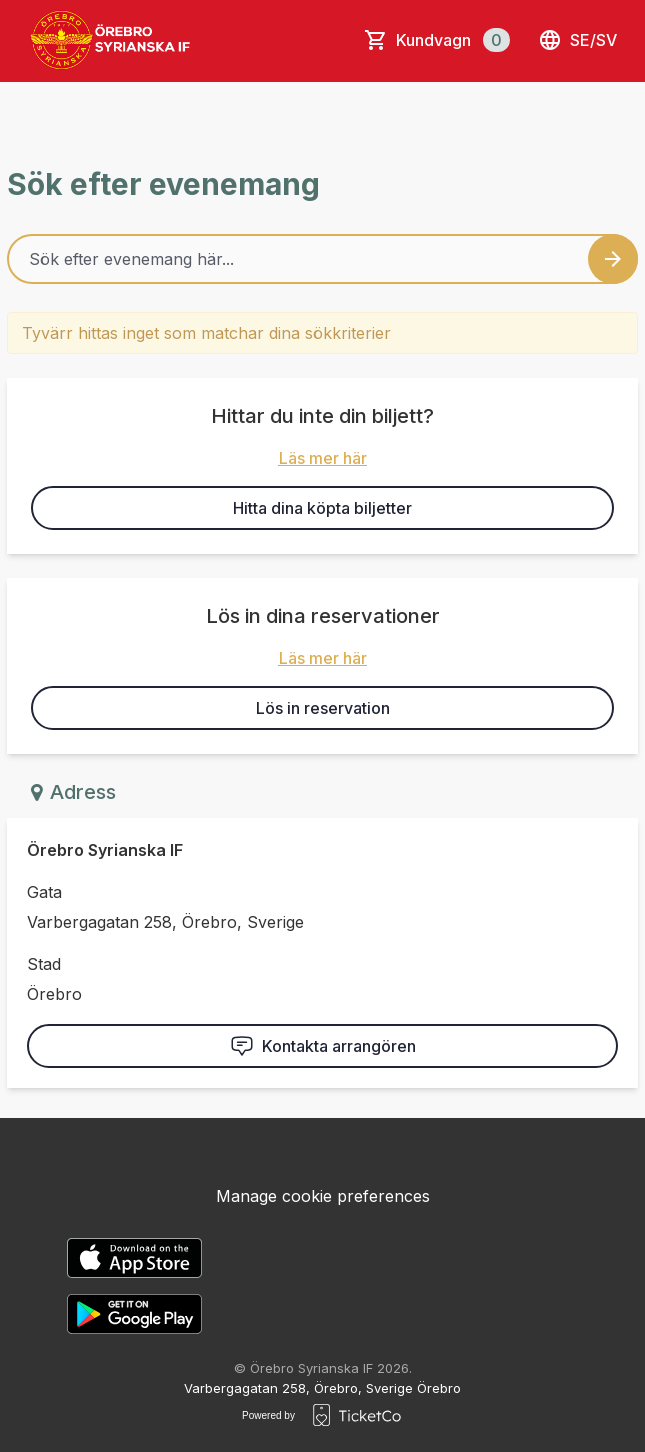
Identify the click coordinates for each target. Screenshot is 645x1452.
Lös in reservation (323, 708)
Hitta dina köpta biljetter (322, 508)
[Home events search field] (322, 259)
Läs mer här (323, 458)
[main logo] (111, 40)
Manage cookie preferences (323, 1196)
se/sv (577, 40)
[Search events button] (613, 259)
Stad (44, 964)
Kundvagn (453, 40)
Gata (44, 892)
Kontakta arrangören (323, 1046)
